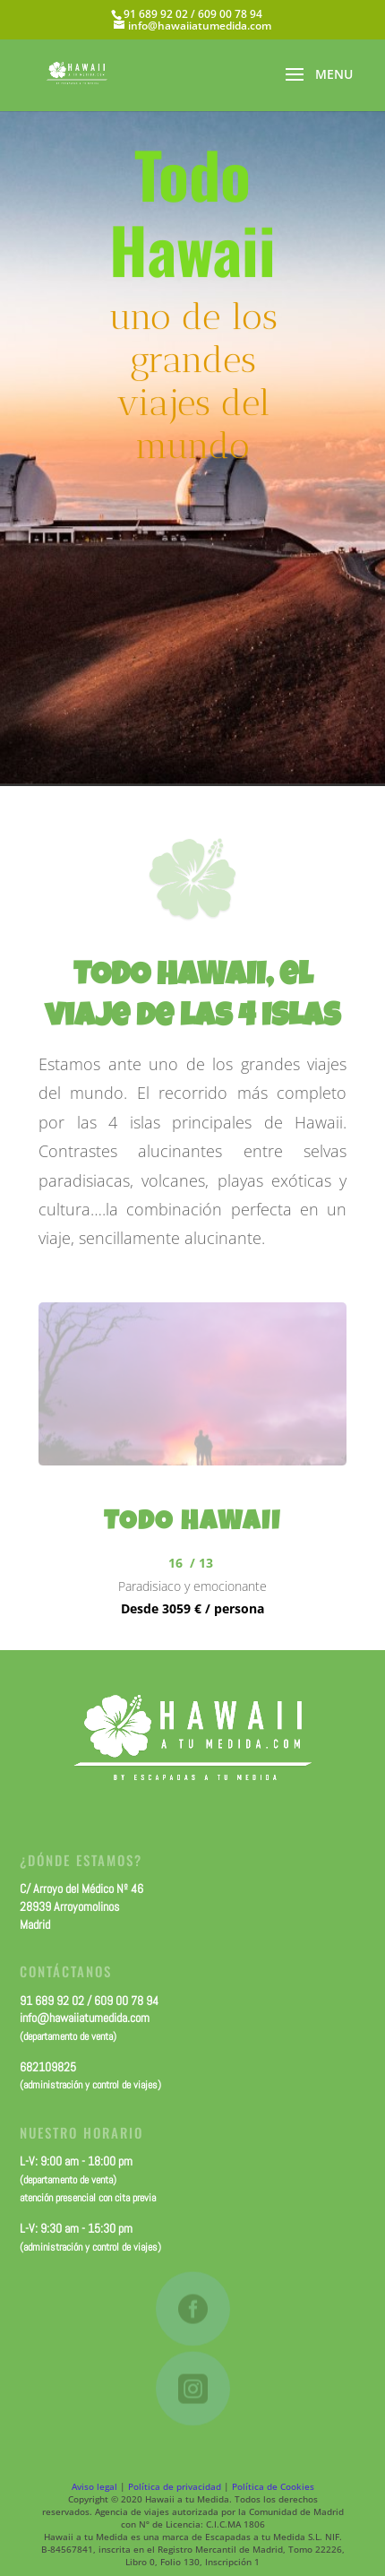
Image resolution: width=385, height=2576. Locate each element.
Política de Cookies (273, 2486)
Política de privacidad (174, 2486)
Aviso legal (94, 2486)
